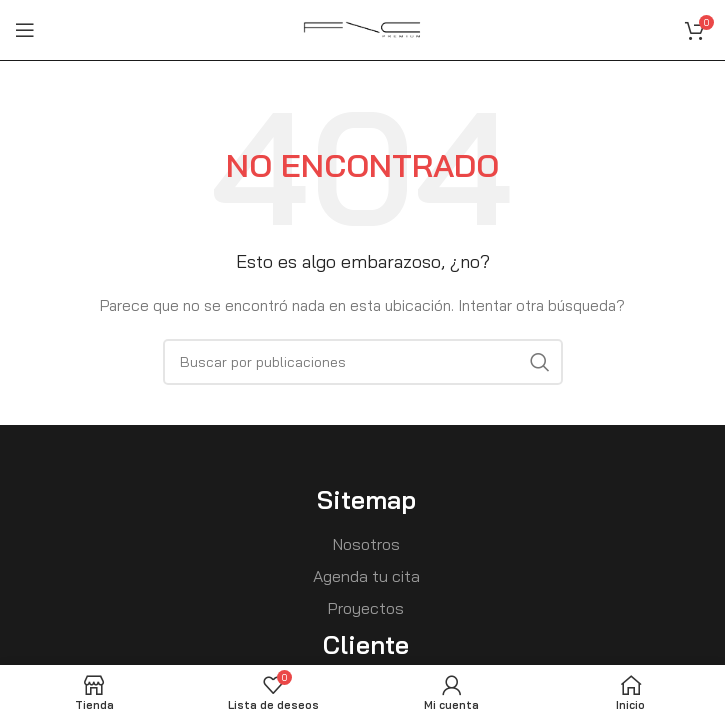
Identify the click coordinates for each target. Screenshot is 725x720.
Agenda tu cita (366, 576)
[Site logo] (363, 29)
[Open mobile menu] (25, 30)
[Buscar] (363, 362)
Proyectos (366, 608)
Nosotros (366, 544)
